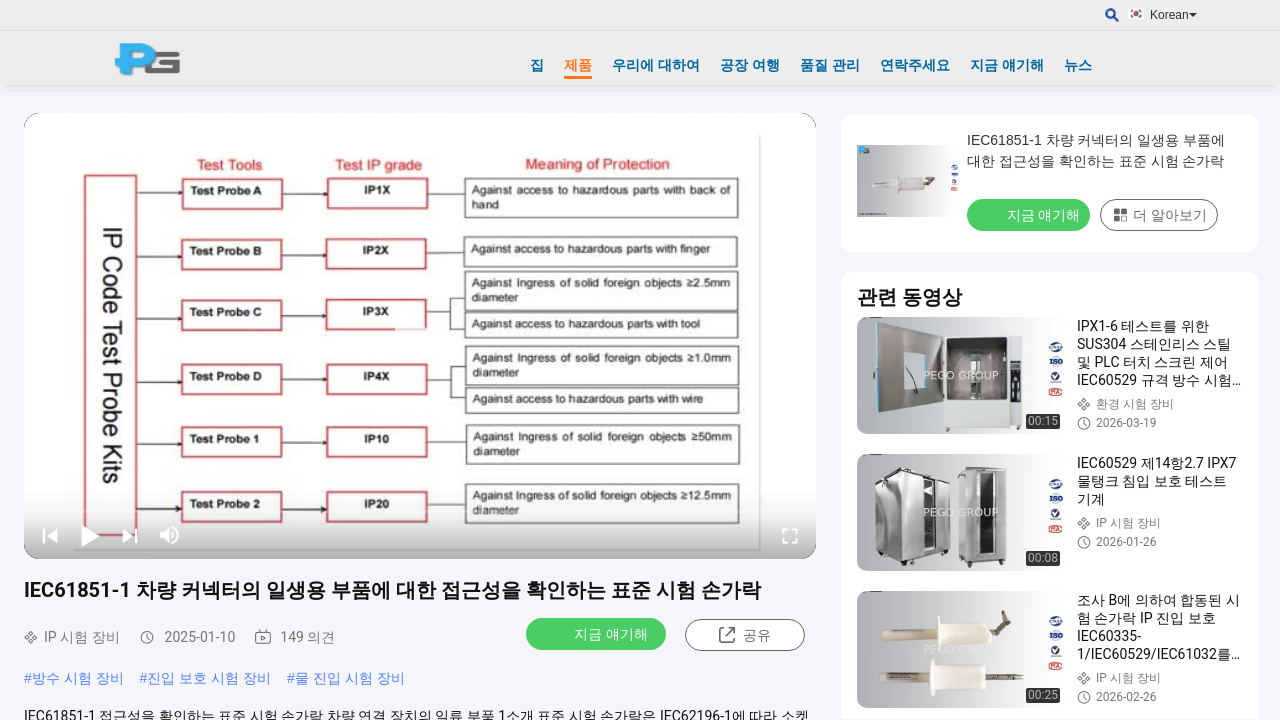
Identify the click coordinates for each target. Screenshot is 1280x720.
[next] (130, 535)
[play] (420, 336)
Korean (1173, 15)
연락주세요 (915, 65)
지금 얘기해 (1007, 65)
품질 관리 (830, 65)
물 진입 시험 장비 (350, 678)
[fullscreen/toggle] (790, 535)
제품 (578, 65)
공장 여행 (750, 65)
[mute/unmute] (170, 535)
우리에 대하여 (656, 65)
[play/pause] (90, 535)
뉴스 (1078, 65)
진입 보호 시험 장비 (209, 678)
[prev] (50, 535)
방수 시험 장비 (78, 678)
